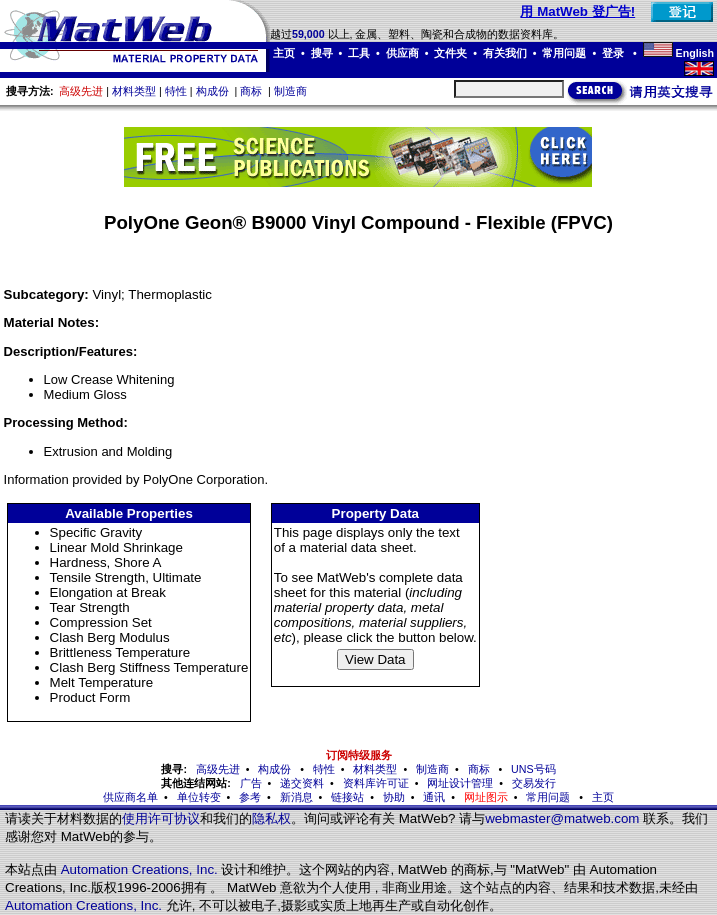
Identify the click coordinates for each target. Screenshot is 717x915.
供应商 (402, 53)
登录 (614, 53)
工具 (359, 53)
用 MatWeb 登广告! (577, 11)
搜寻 (322, 53)
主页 (284, 53)
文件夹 (450, 53)
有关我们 (505, 53)
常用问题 (564, 53)
